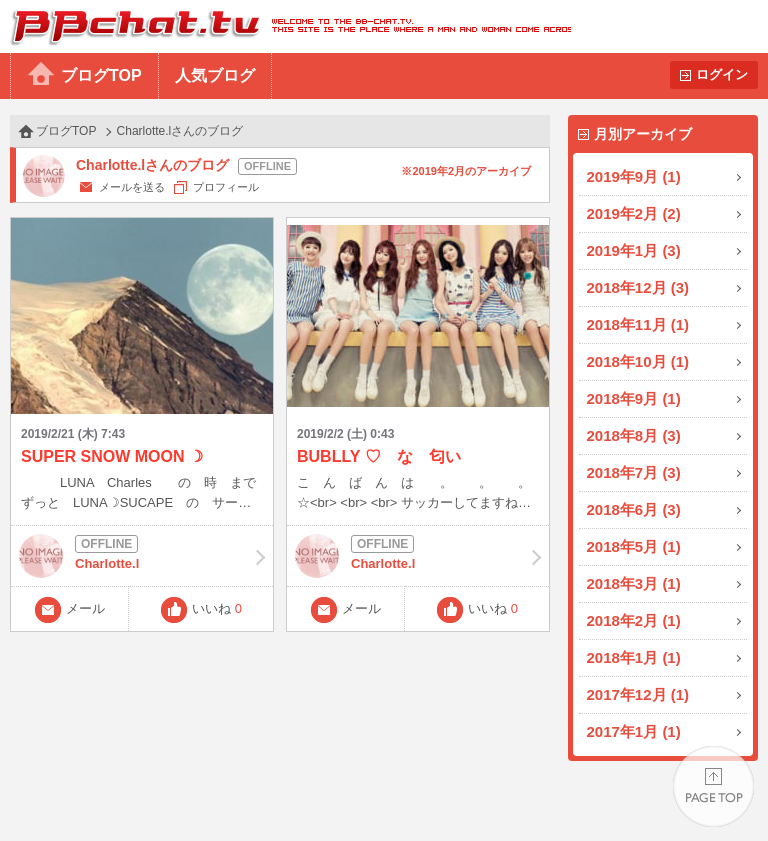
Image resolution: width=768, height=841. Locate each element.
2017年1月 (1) (634, 731)
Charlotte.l (142, 556)
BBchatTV (285, 26)
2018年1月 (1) (634, 657)
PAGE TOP (713, 786)
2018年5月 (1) (634, 546)
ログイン (722, 74)
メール (85, 608)
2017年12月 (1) (638, 694)
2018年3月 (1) (634, 583)
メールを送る (132, 187)
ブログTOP (101, 75)
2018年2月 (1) (634, 620)
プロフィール (226, 187)
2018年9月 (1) (634, 398)
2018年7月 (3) (634, 472)
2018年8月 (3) (634, 435)
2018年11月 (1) (638, 324)
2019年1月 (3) (634, 250)
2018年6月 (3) (634, 509)
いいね (217, 608)
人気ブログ (215, 75)
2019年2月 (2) (634, 213)
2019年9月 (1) (634, 176)
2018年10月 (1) (638, 361)
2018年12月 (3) (638, 287)
